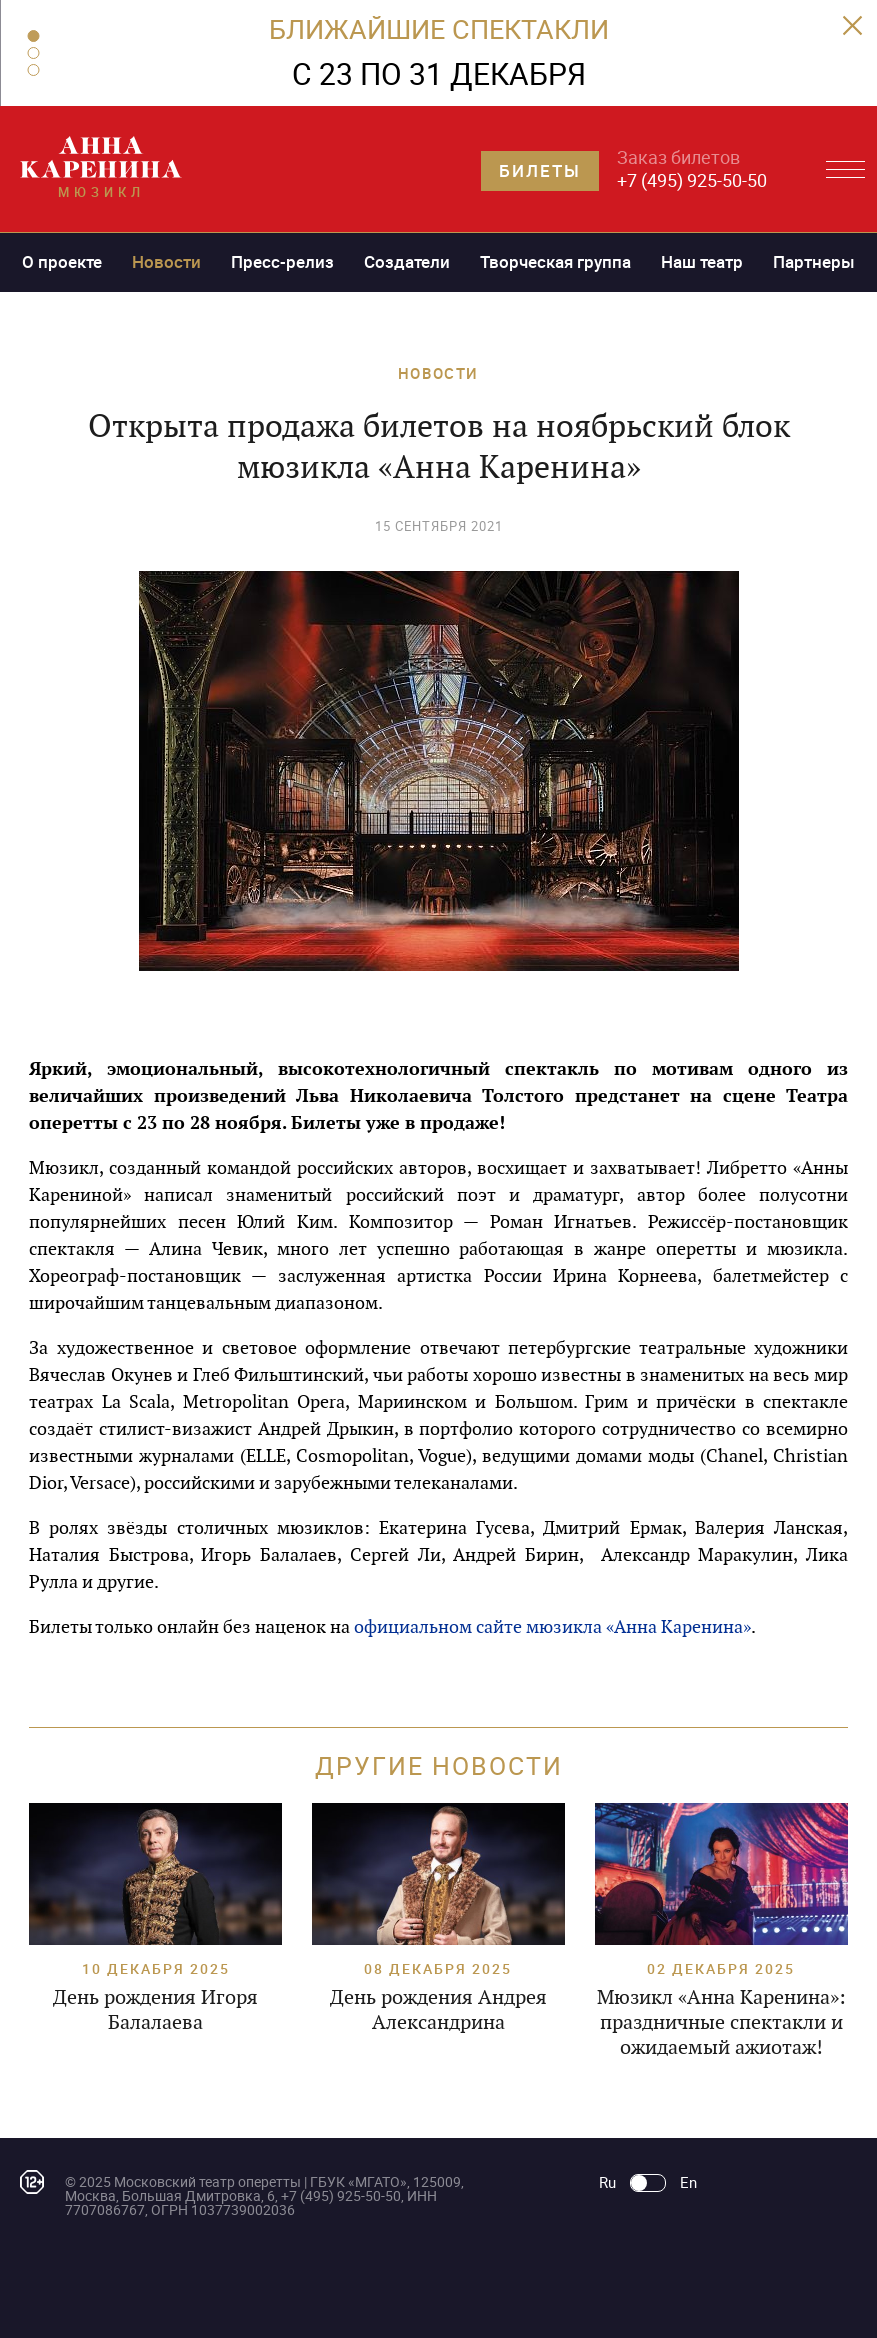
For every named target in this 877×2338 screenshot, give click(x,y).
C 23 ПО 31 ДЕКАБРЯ (439, 73)
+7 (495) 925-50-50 (692, 180)
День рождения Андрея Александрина (438, 2009)
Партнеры (814, 261)
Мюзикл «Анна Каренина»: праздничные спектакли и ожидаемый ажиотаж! (721, 2022)
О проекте (62, 261)
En (688, 2182)
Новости (166, 261)
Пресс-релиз (282, 261)
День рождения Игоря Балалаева (155, 2009)
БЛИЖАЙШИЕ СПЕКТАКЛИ (439, 28)
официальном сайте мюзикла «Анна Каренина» (552, 1626)
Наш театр (702, 261)
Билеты (540, 170)
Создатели (407, 261)
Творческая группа (555, 261)
